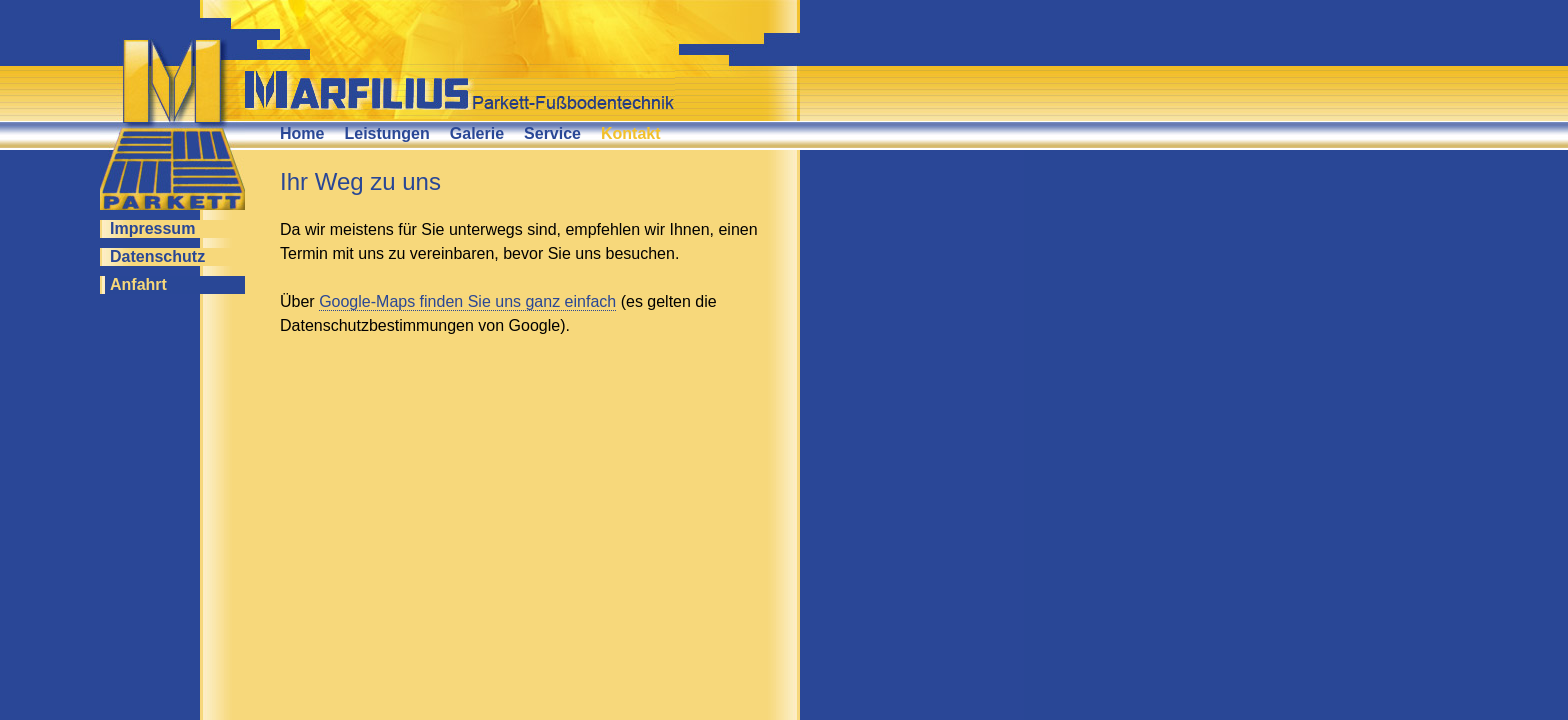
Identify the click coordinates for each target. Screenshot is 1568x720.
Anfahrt (138, 284)
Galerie (477, 133)
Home (302, 133)
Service (552, 133)
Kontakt (631, 133)
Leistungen (386, 133)
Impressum (152, 228)
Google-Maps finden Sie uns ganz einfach (467, 301)
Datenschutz (157, 256)
